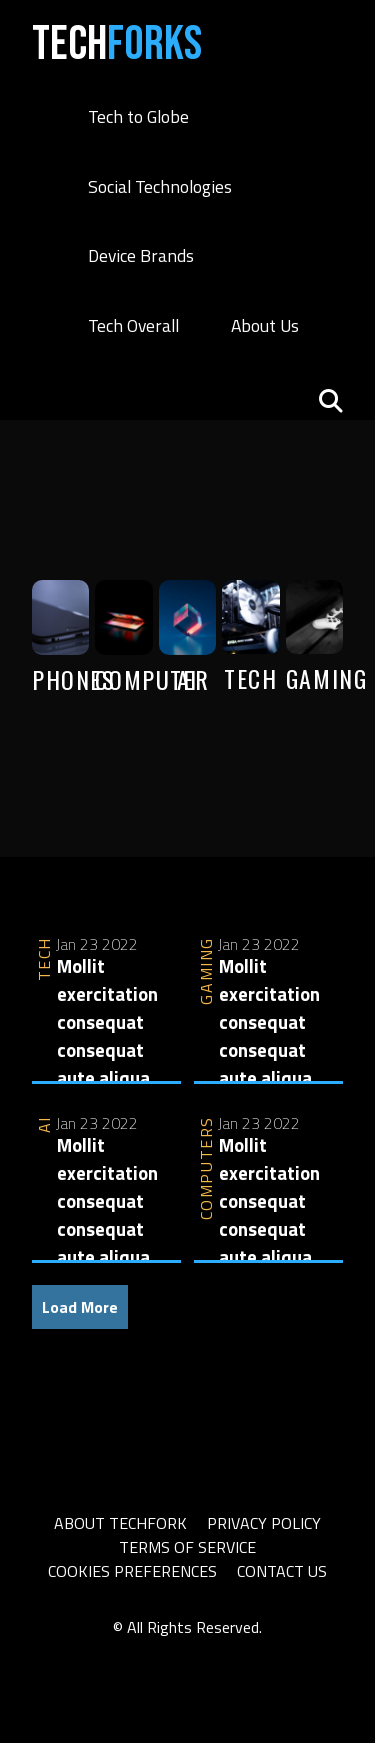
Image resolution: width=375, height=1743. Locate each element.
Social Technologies (160, 186)
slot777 (147, 1651)
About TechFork (120, 1523)
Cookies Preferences (132, 1571)
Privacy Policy (264, 1523)
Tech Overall (133, 325)
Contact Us (282, 1571)
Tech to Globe (138, 116)
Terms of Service (187, 1547)
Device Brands (141, 255)
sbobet (202, 1651)
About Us (265, 325)
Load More (80, 1307)
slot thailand (74, 1651)
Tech (117, 44)
